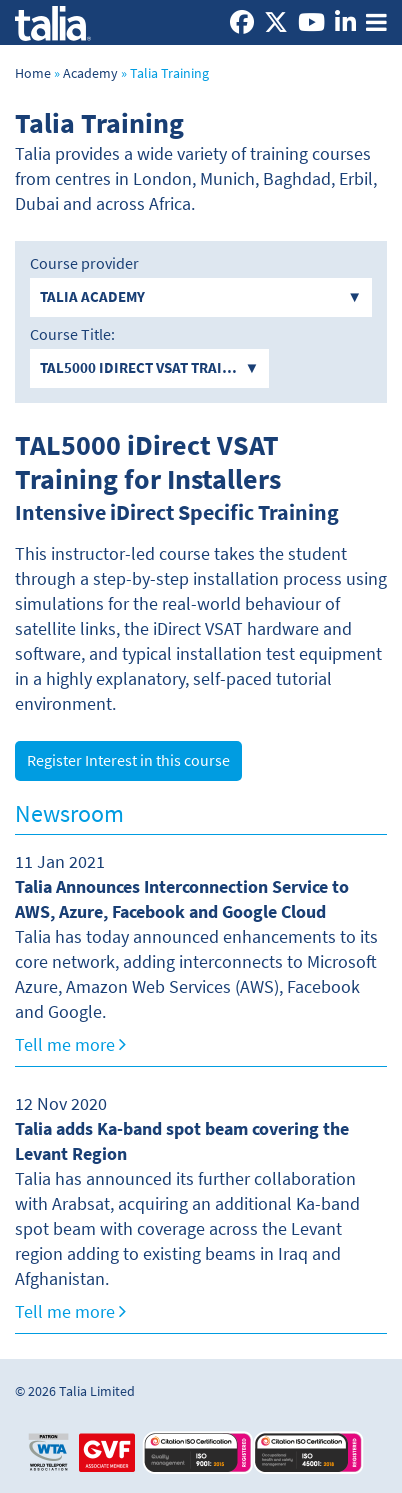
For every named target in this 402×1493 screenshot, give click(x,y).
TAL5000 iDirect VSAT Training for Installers (148, 462)
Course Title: (72, 335)
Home (33, 73)
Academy (90, 73)
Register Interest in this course (128, 760)
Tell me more (70, 1045)
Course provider (84, 264)
